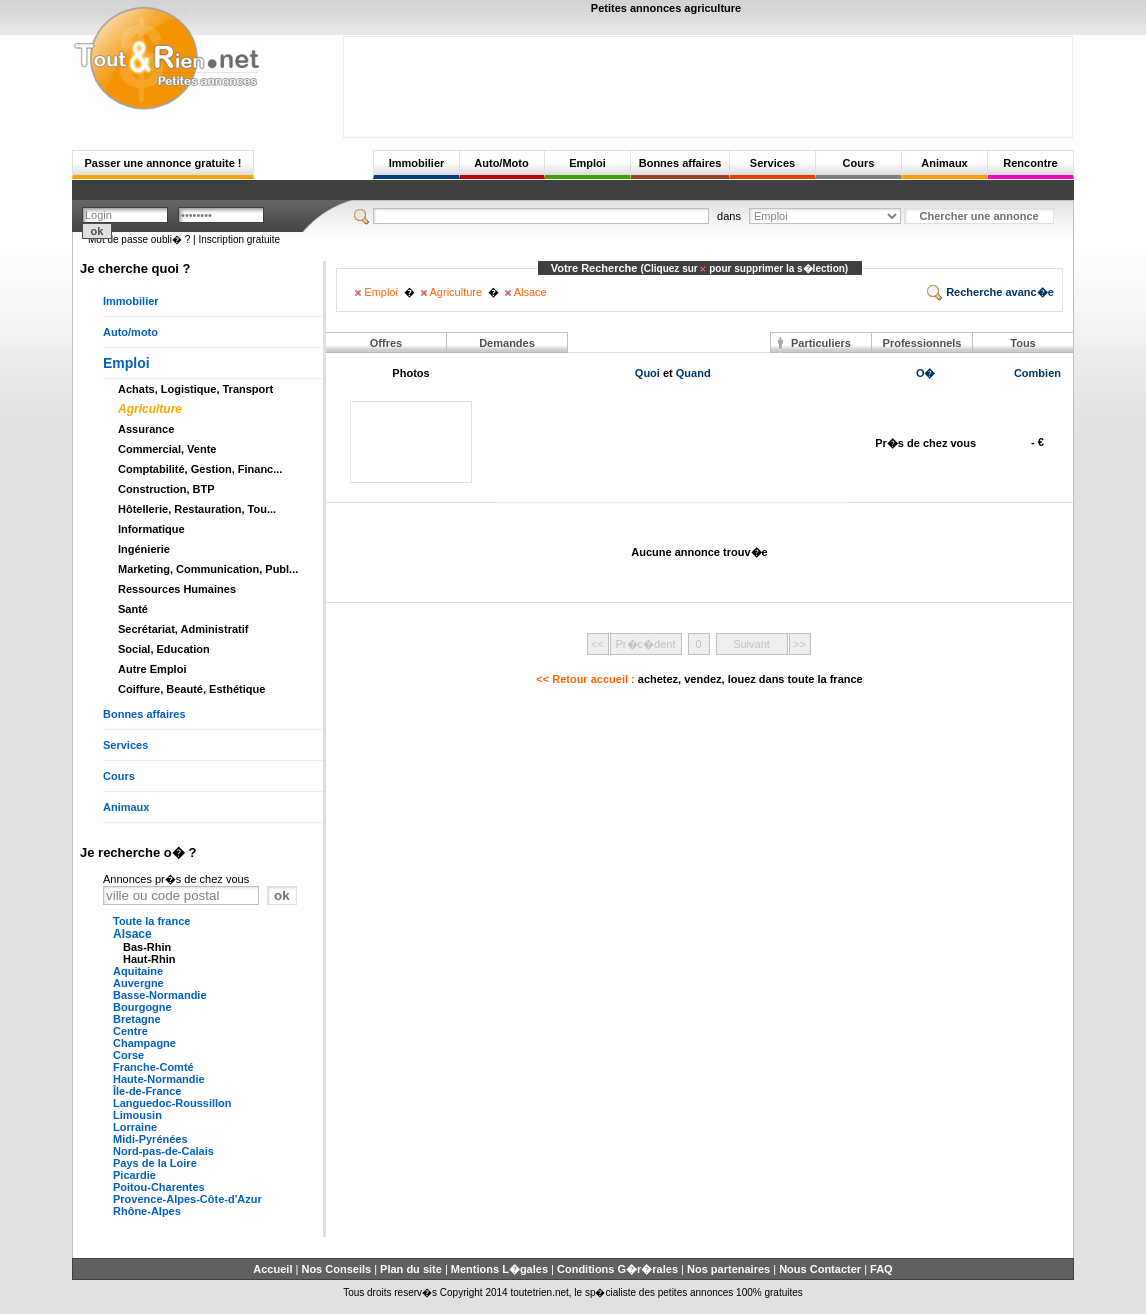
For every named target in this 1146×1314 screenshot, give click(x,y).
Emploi (587, 163)
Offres (386, 343)
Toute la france (151, 921)
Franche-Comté (153, 1067)
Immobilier (417, 163)
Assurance (146, 429)
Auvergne (138, 983)
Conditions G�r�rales (617, 1269)
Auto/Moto (501, 163)
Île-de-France (147, 1091)
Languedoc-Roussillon (172, 1103)
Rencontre (1030, 163)
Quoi (647, 373)
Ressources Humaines (177, 589)
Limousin (137, 1115)
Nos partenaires (728, 1269)
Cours (859, 163)
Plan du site (411, 1269)
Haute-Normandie (159, 1079)
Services (772, 163)
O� (926, 373)
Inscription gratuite (239, 239)
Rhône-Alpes (147, 1211)
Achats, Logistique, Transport (195, 389)
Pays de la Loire (155, 1163)
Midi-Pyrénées (150, 1139)
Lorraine (135, 1127)
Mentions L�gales (499, 1269)
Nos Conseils (336, 1269)
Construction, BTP (166, 489)
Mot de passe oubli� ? (139, 239)
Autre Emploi (152, 669)
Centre (130, 1031)
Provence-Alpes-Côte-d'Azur (187, 1199)
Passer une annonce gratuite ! (162, 163)
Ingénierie (144, 549)
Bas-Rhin (147, 947)
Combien (1037, 373)
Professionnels (922, 343)
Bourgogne (142, 1007)
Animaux (944, 163)
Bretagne (137, 1019)
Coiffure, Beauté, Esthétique (191, 689)
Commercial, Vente (167, 449)
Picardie (134, 1175)
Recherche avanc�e (990, 292)
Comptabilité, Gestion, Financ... (200, 469)
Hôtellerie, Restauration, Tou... (197, 509)
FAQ (881, 1269)
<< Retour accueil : (699, 679)
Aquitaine (138, 971)
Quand (693, 373)
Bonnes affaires (680, 163)
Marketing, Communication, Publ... (208, 569)
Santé (133, 609)
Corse (128, 1055)
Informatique (151, 529)
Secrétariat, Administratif (183, 629)
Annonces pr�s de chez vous (176, 879)
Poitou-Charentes (159, 1187)
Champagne (144, 1043)
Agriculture (150, 409)
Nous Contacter (820, 1269)
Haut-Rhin (149, 959)
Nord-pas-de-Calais (163, 1151)
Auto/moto (130, 332)
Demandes (507, 343)
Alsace (132, 934)
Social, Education (164, 649)
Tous (1022, 343)
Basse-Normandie (160, 995)
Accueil (272, 1269)
